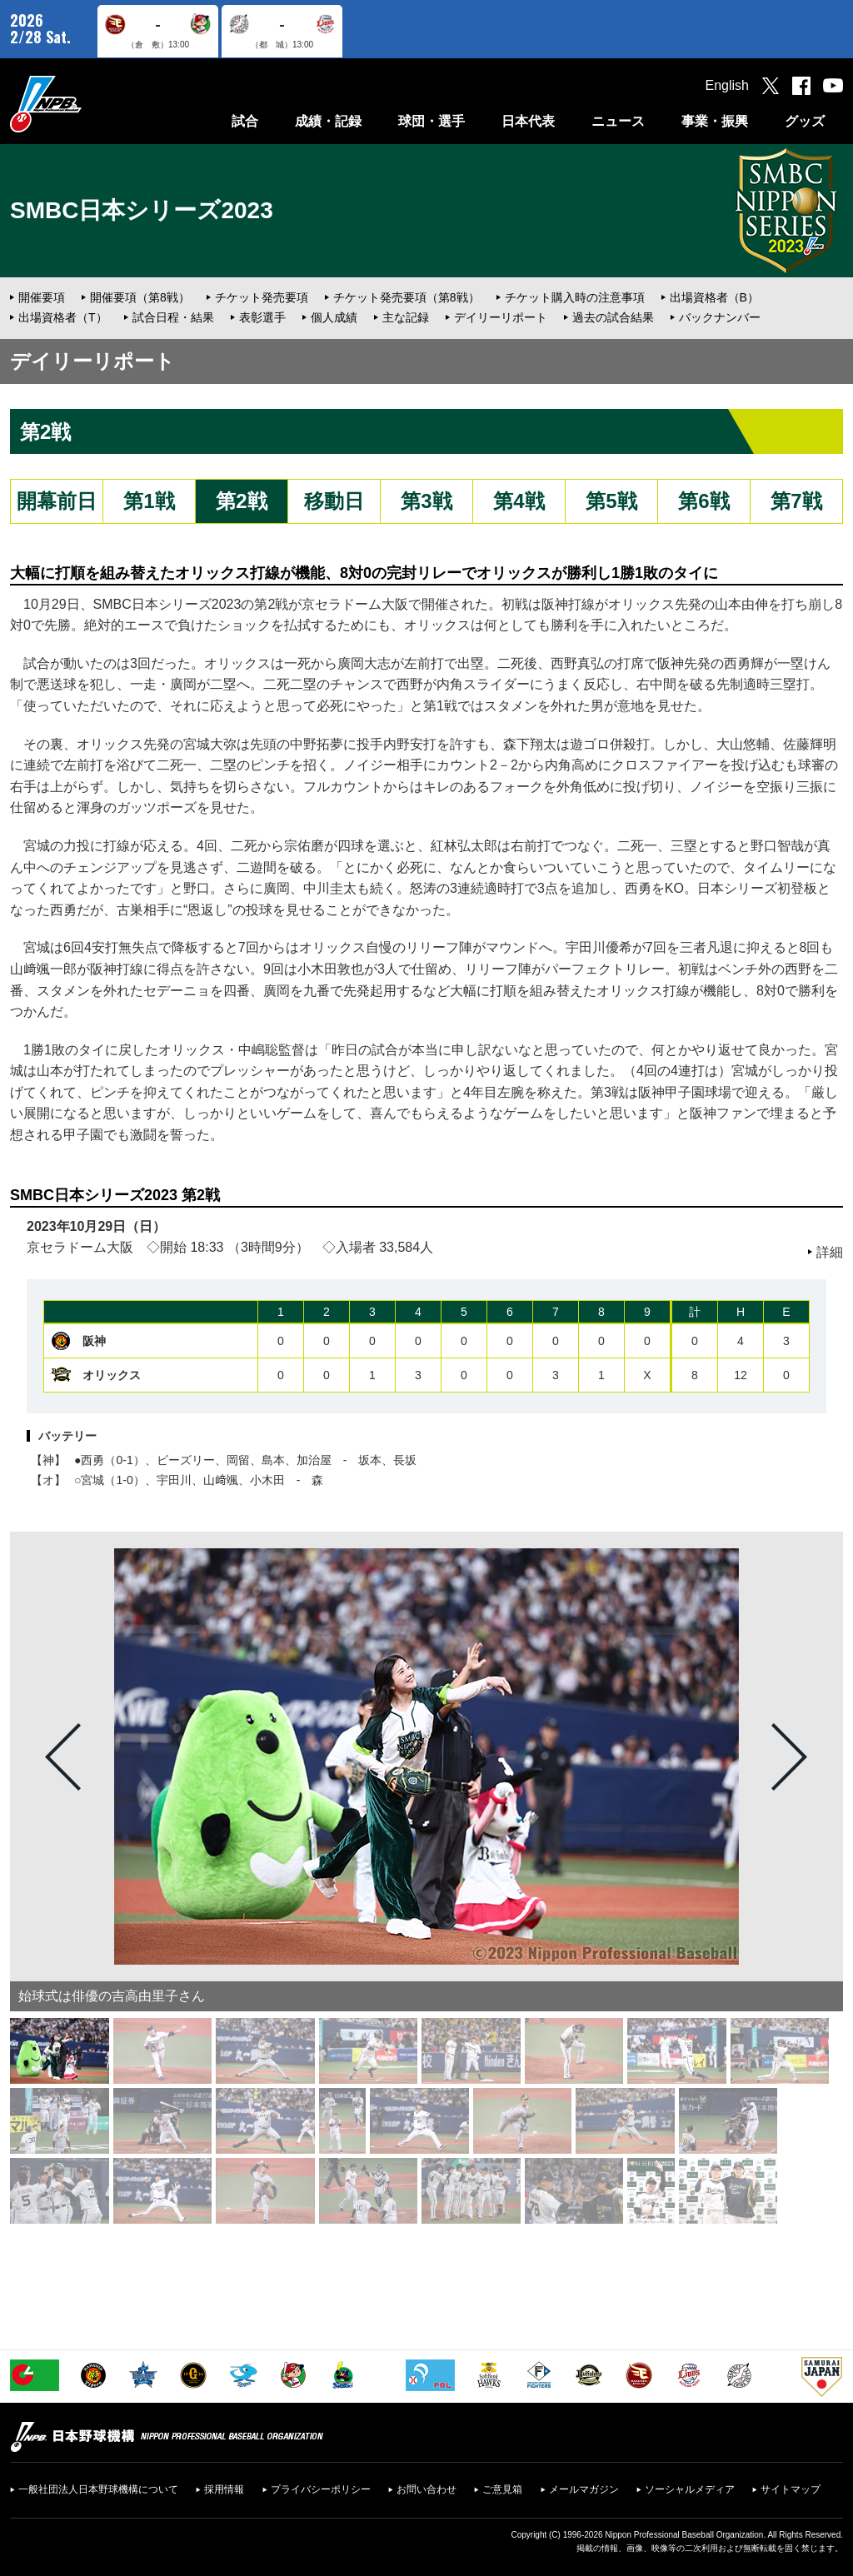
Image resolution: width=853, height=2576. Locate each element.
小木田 (267, 1480)
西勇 (92, 1460)
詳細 (829, 1252)
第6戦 (703, 501)
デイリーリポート (500, 317)
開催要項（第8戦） (140, 297)
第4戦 (518, 501)
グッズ (805, 121)
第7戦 (796, 501)
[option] (426, 1756)
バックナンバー (720, 317)
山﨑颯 (220, 1480)
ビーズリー (186, 1460)
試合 (245, 121)
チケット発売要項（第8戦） (406, 297)
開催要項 (41, 297)
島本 (273, 1460)
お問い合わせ (426, 2489)
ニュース (618, 121)
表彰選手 (262, 317)
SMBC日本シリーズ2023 (141, 210)
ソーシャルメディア (690, 2489)
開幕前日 (57, 501)
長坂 (405, 1460)
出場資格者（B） (714, 297)
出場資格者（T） (62, 317)
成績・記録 (328, 121)
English (727, 85)
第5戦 (611, 501)
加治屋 (314, 1460)
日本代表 (528, 121)
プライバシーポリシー (321, 2489)
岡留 (238, 1460)
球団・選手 (431, 121)
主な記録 (405, 317)
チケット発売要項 (261, 297)
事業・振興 (714, 121)
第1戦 (148, 501)
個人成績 (334, 317)
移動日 (334, 501)
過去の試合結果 (613, 317)
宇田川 (174, 1480)
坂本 (370, 1460)
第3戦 (426, 501)
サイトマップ (791, 2489)
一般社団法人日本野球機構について (98, 2489)
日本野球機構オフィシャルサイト (87, 103)
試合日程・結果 (173, 317)
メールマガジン (584, 2489)
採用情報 (224, 2489)
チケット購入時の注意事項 (575, 297)
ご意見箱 (502, 2489)
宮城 (92, 1480)
